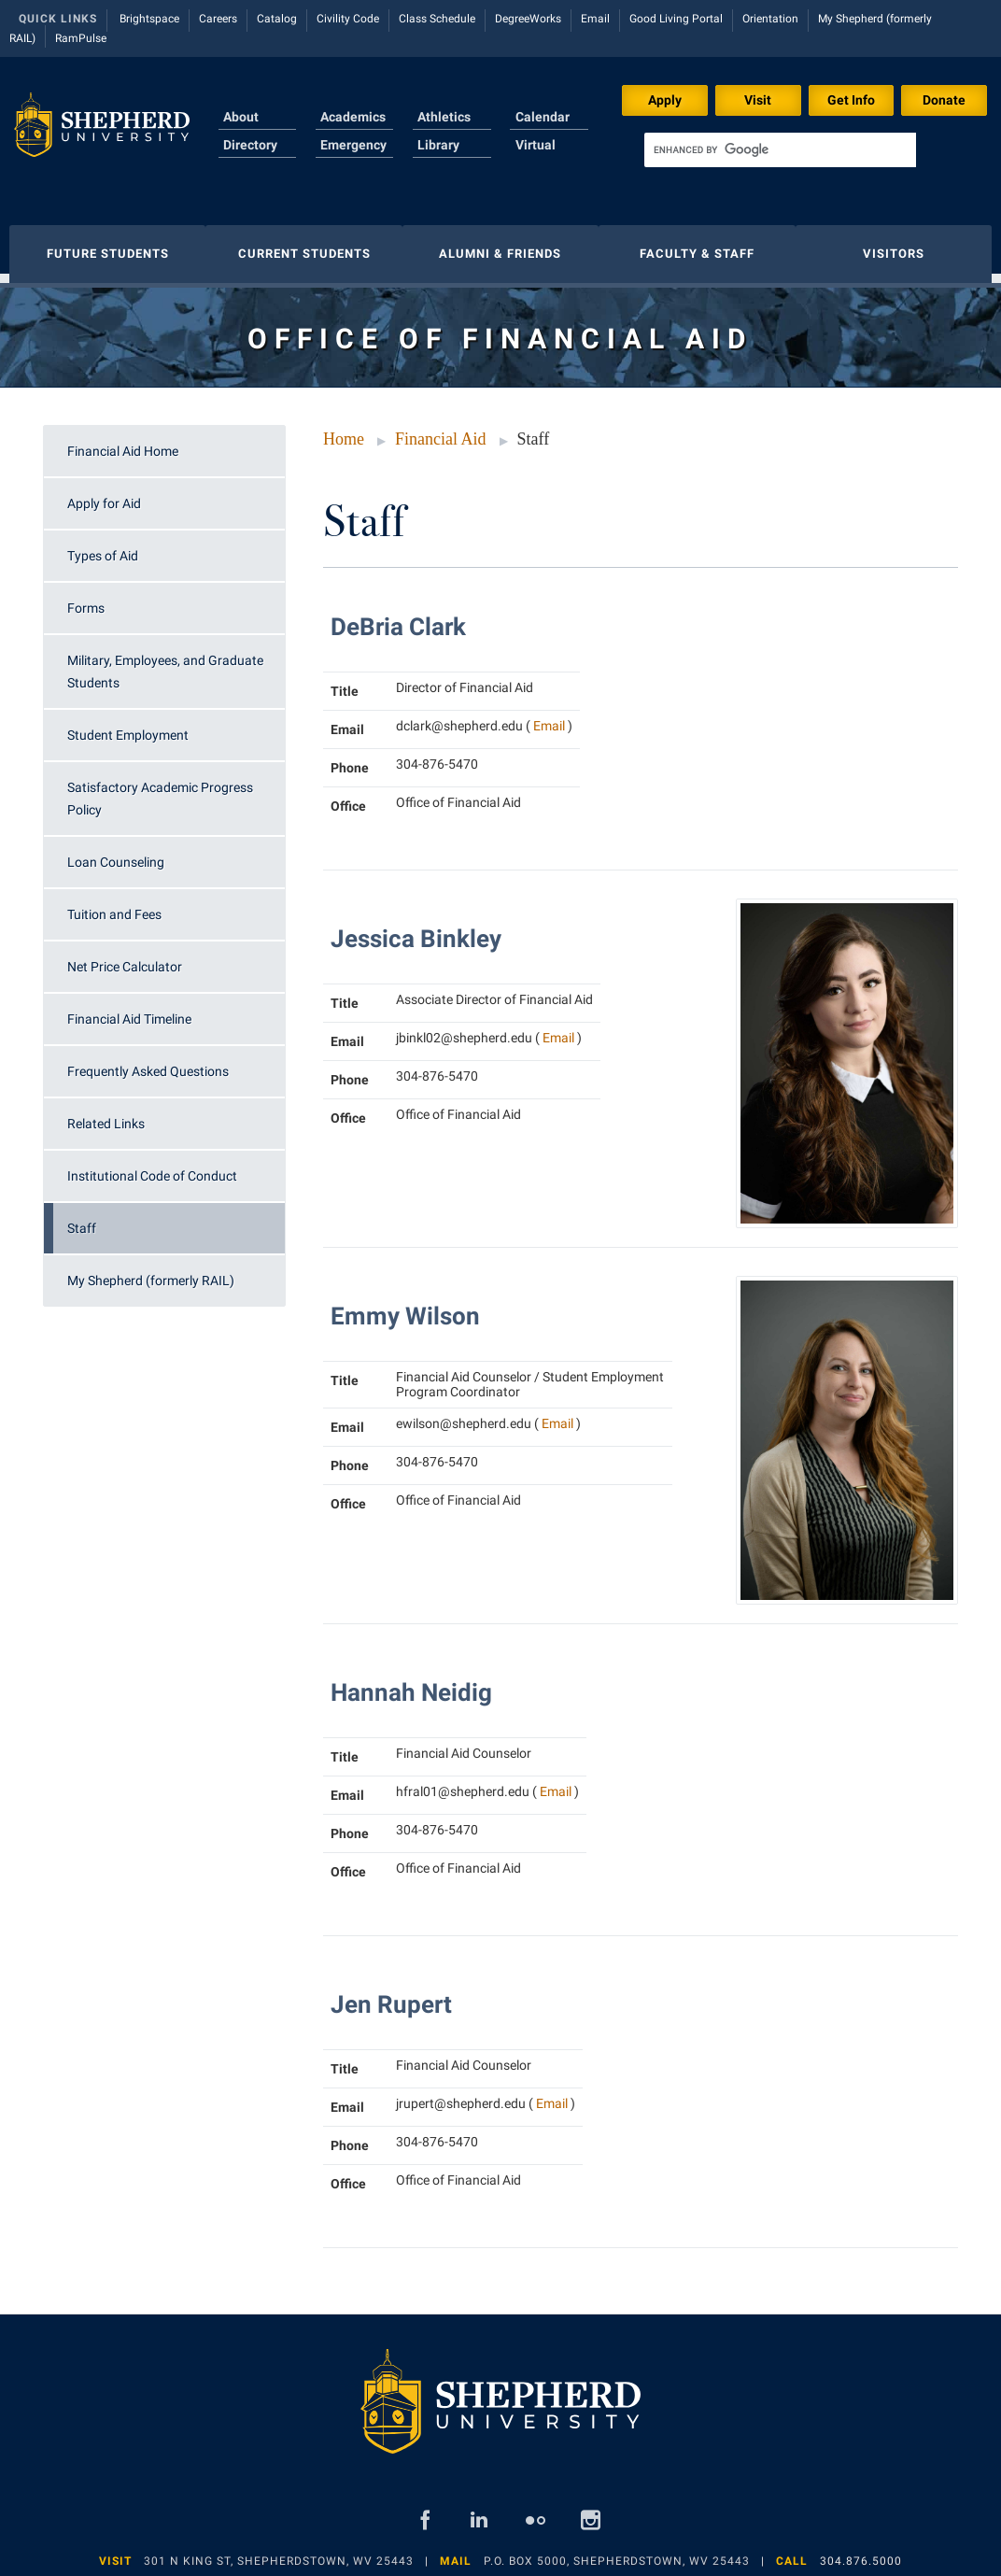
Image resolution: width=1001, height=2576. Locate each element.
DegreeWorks (528, 18)
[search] (780, 150)
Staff (81, 1218)
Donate (944, 99)
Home (343, 429)
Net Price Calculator (124, 957)
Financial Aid (440, 429)
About (241, 116)
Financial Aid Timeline (129, 1009)
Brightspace (149, 18)
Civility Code (348, 18)
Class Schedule (437, 18)
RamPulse (80, 38)
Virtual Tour (535, 156)
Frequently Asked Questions (148, 1061)
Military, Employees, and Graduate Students (165, 662)
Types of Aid (102, 546)
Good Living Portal (676, 18)
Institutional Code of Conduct (152, 1166)
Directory (250, 144)
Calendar (542, 116)
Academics (353, 116)
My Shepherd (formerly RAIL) (150, 1271)
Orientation (770, 18)
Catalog (277, 18)
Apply (665, 99)
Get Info (851, 99)
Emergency (353, 144)
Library (438, 144)
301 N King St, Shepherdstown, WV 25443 (279, 2551)
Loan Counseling (115, 852)
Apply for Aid (104, 494)
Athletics (444, 116)
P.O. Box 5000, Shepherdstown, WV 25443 (617, 2551)
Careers (218, 18)
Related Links (106, 1114)
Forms (86, 598)
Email (595, 18)
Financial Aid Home (122, 441)
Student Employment (128, 725)
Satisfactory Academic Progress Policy (160, 789)
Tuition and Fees (114, 905)
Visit (757, 99)
